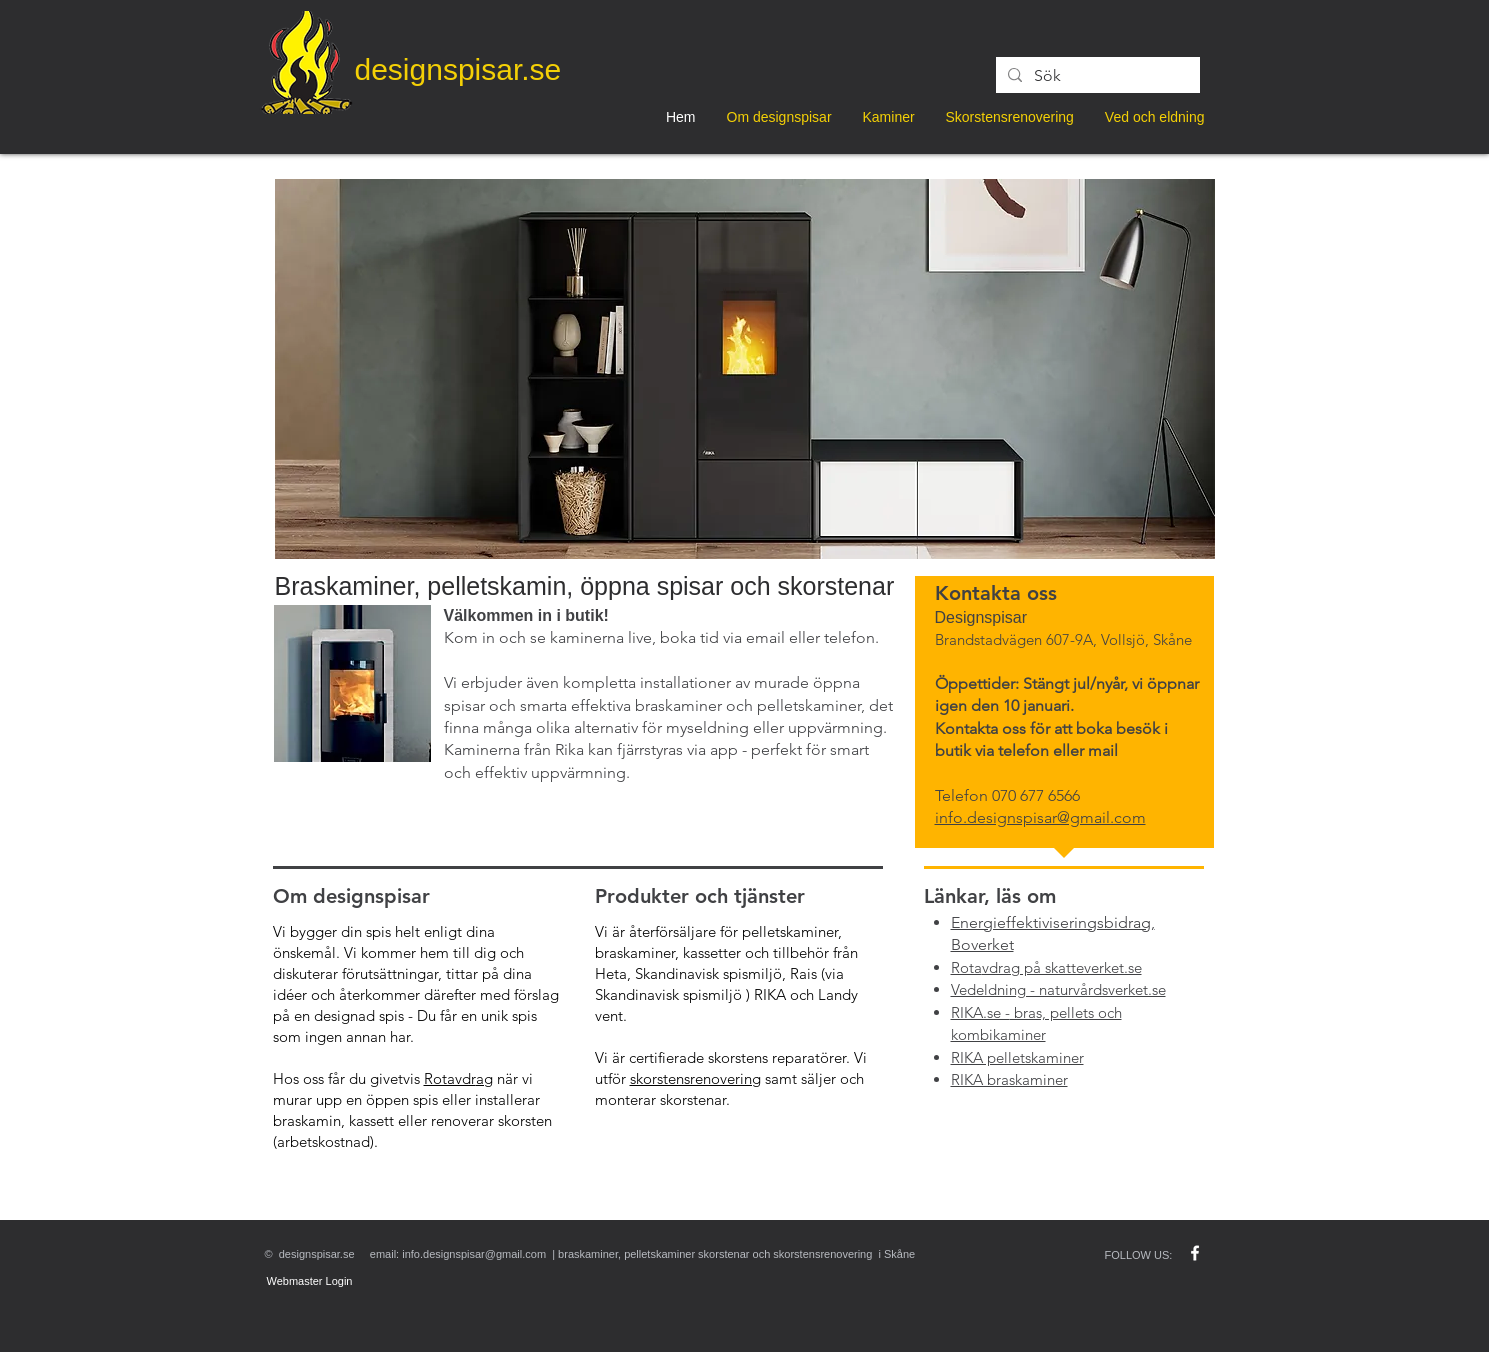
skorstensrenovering (695, 1078)
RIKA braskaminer (1009, 1079)
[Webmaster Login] (310, 1282)
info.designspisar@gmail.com (474, 1254)
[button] (745, 369)
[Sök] (1096, 76)
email (765, 637)
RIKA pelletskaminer (1017, 1057)
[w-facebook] (1195, 1253)
